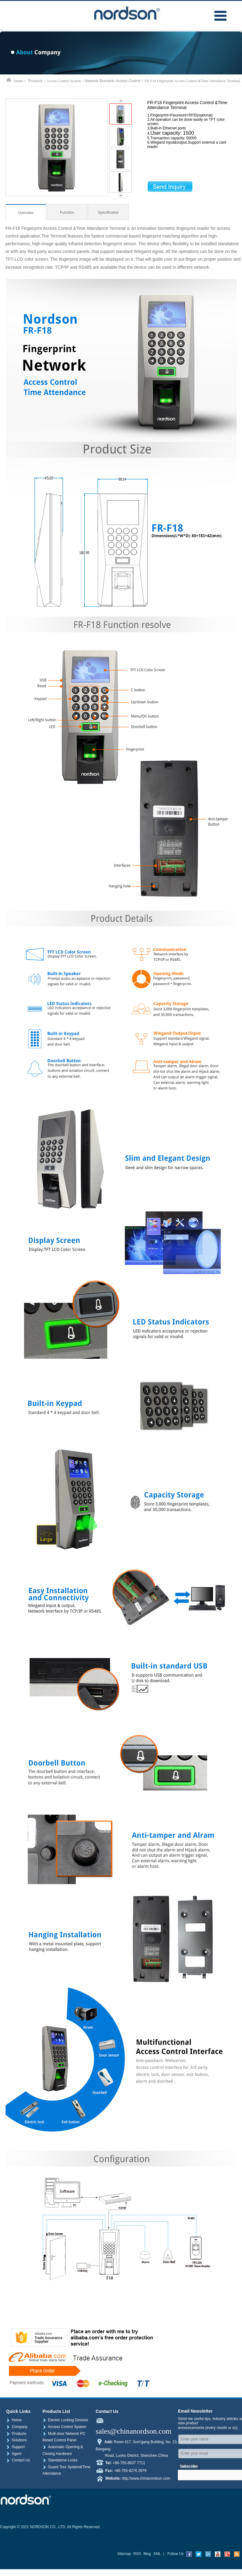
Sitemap (124, 2554)
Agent (13, 2454)
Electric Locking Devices (65, 2420)
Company (16, 2427)
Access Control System (64, 2427)
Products (35, 81)
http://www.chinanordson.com (146, 2478)
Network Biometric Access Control (113, 81)
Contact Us (18, 2460)
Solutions (16, 2440)
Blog (147, 2554)
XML (157, 2554)
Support (15, 2447)
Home (14, 2420)
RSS (137, 2554)
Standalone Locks (60, 2460)
